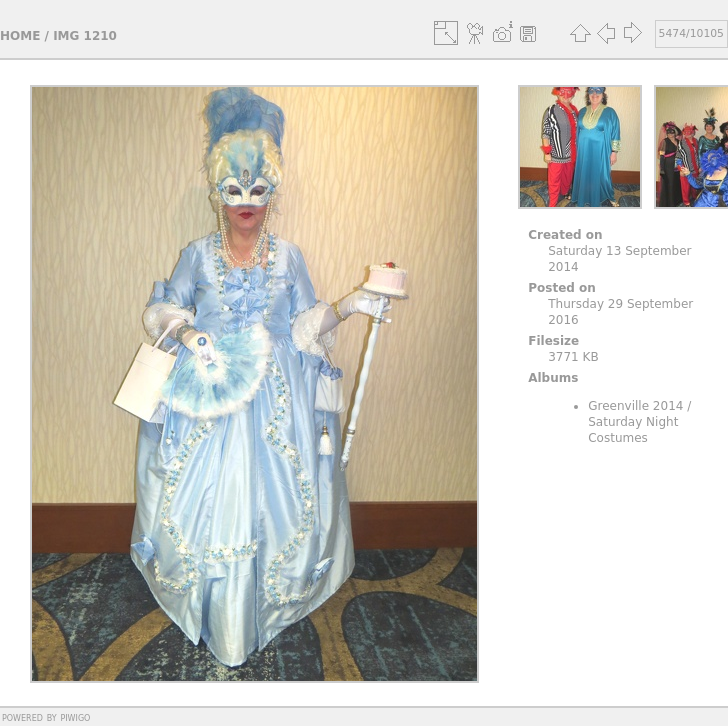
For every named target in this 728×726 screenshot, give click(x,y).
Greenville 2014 (635, 406)
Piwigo (75, 717)
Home (20, 36)
